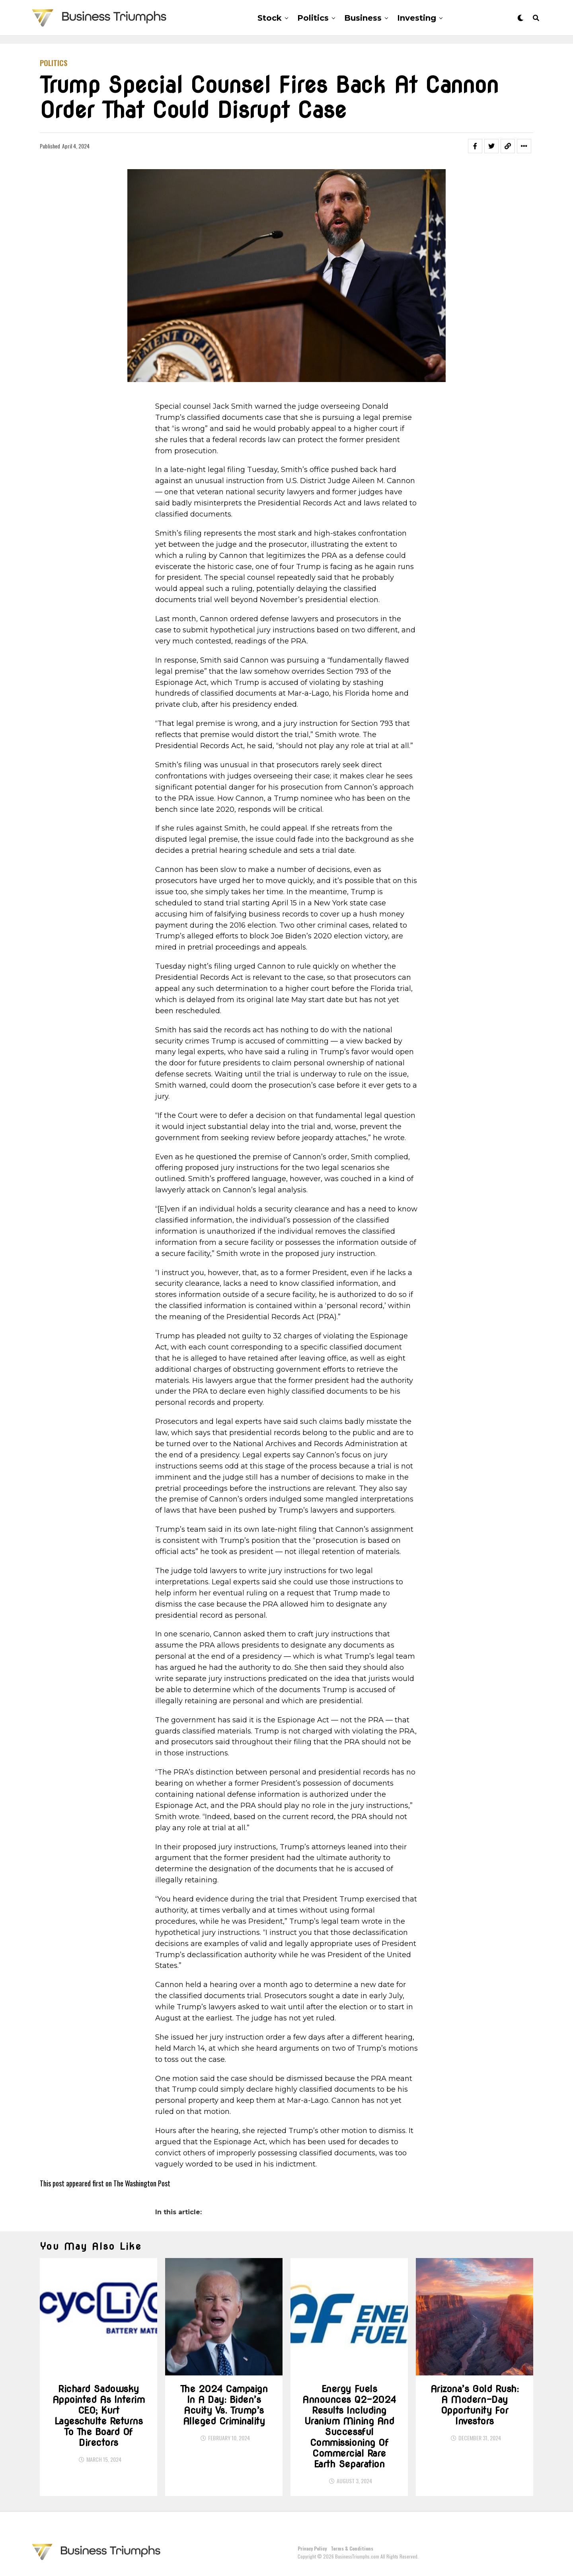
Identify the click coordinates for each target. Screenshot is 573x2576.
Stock (269, 18)
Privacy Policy (312, 2548)
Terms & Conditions (352, 2548)
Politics (313, 18)
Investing (416, 18)
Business (363, 18)
